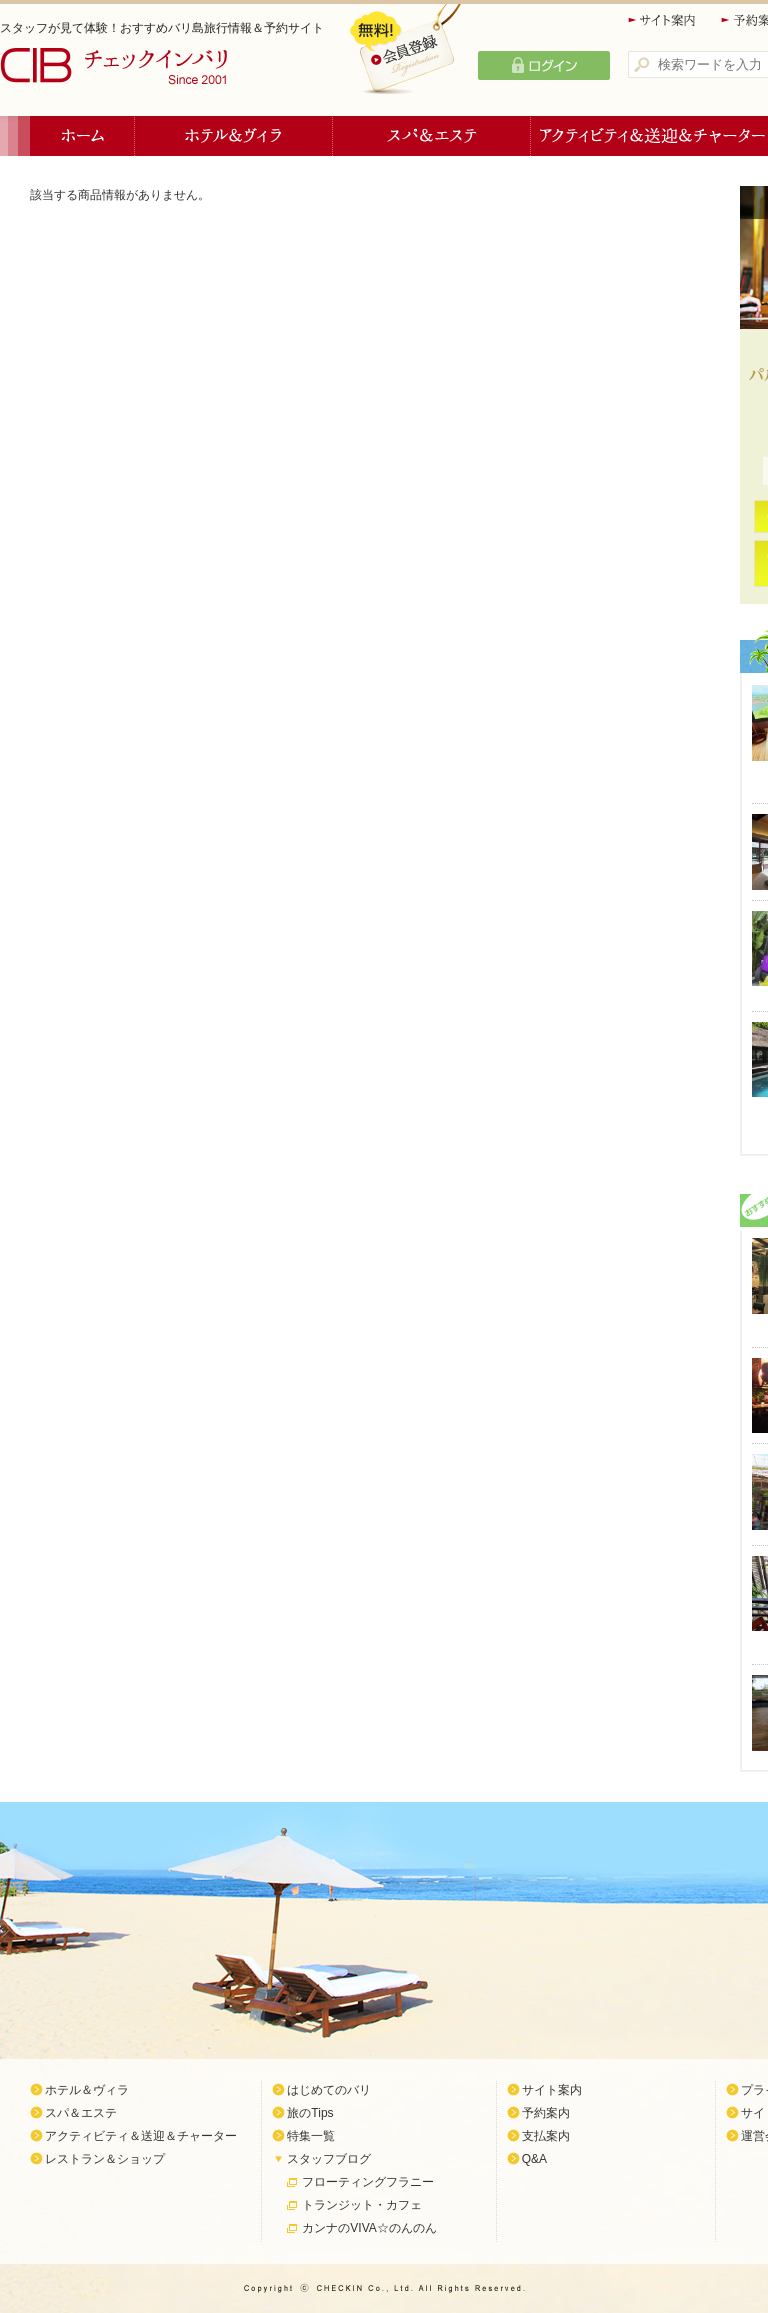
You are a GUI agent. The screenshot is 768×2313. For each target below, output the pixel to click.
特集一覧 (311, 2136)
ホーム (82, 136)
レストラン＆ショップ (105, 2159)
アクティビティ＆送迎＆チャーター (141, 2136)
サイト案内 (663, 20)
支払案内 (546, 2136)
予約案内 (546, 2113)
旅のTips (310, 2113)
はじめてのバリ (329, 2090)
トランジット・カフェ (362, 2205)
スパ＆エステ (432, 136)
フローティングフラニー (368, 2182)
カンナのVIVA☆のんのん (369, 2228)
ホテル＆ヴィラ (234, 136)
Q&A (534, 2159)
